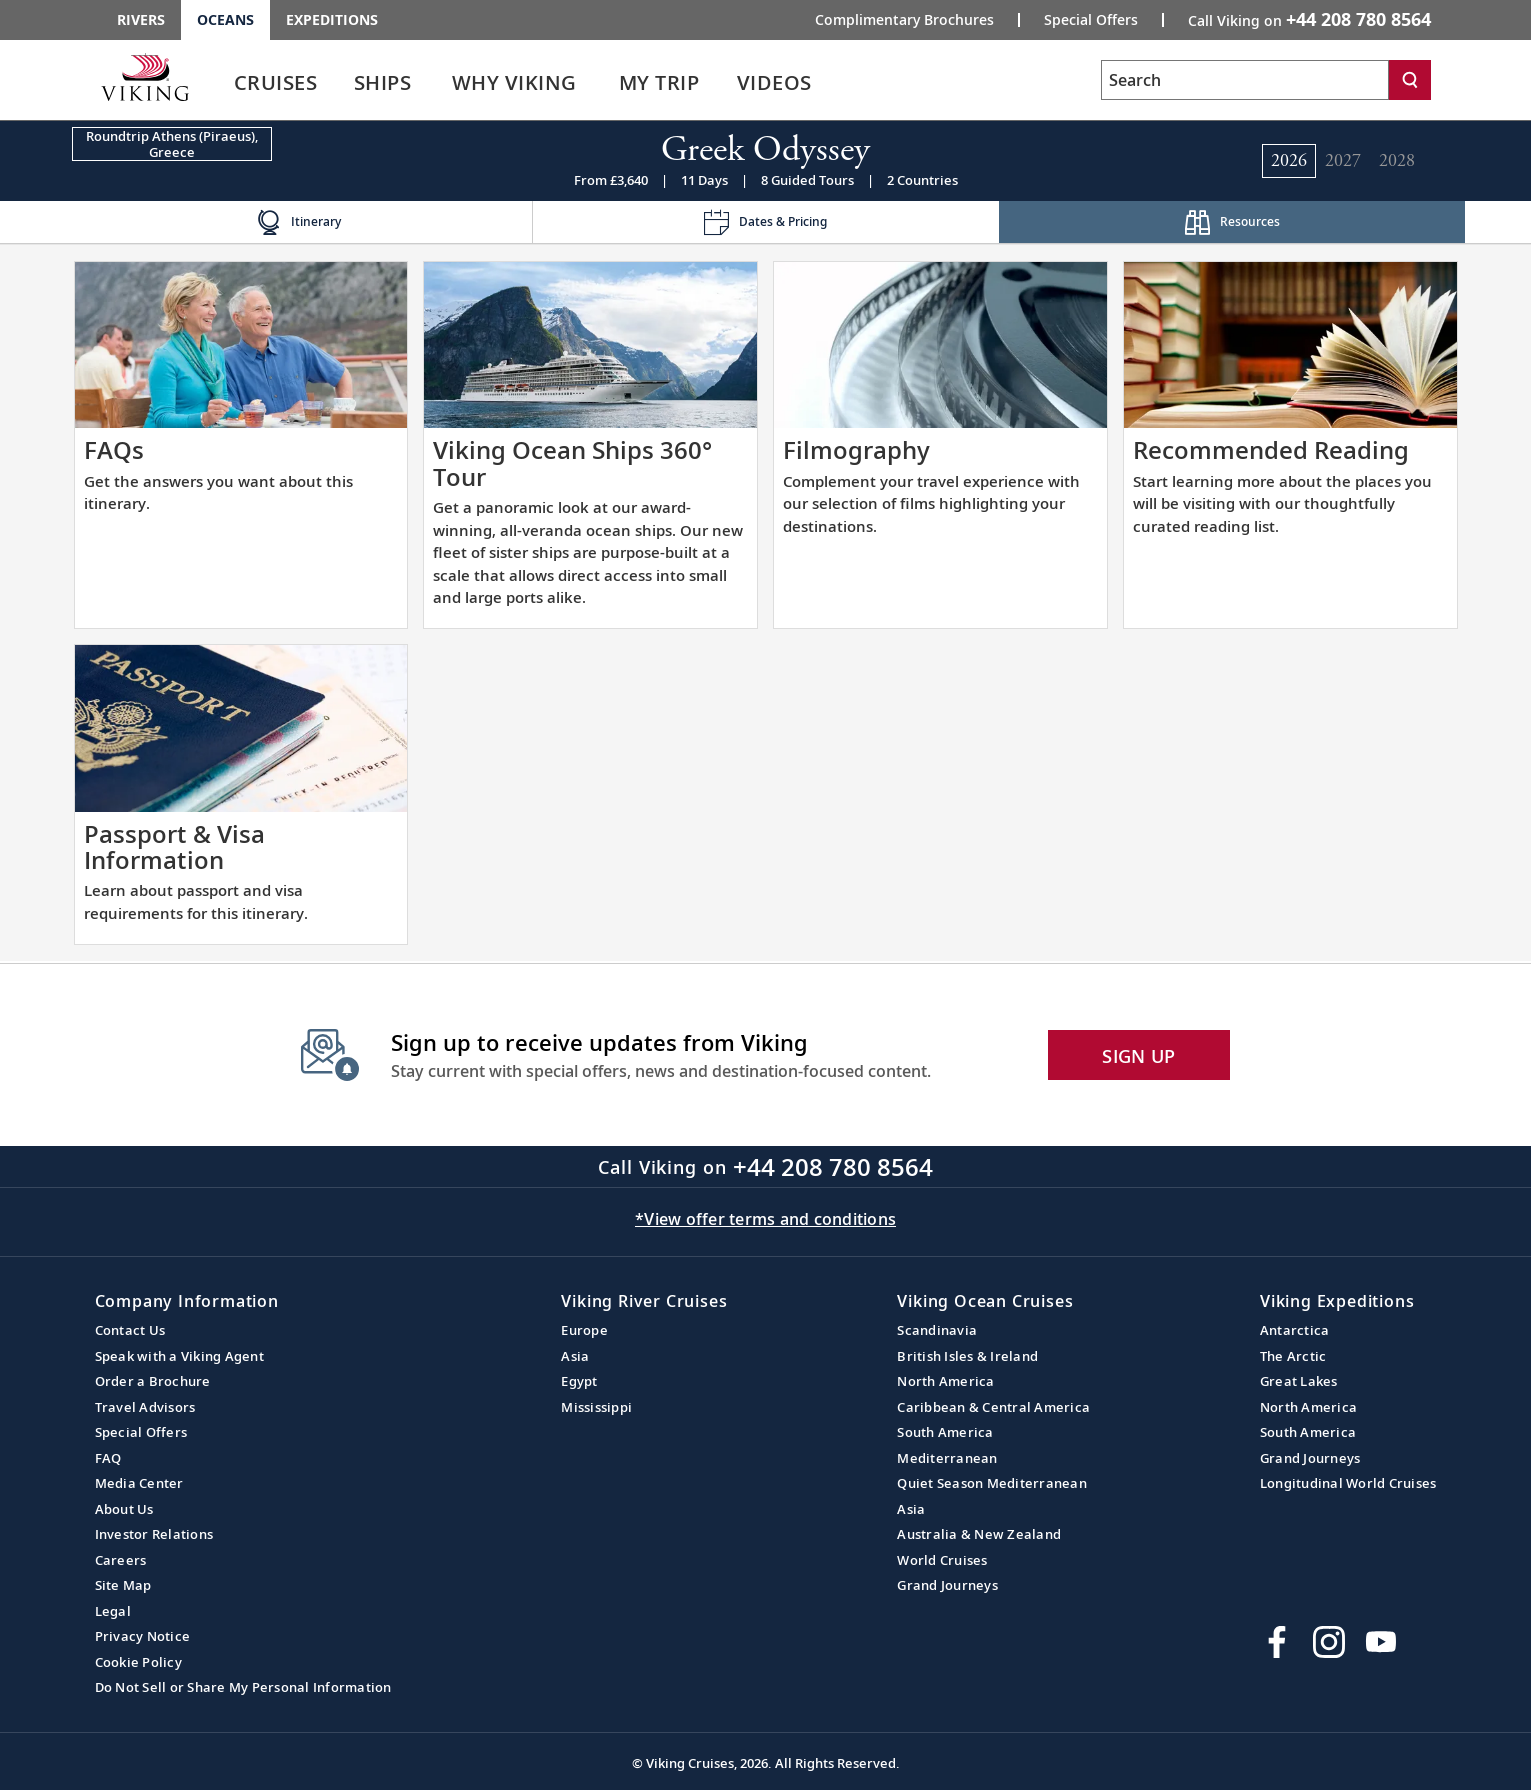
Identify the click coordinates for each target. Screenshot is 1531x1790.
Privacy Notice (143, 1636)
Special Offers (141, 1432)
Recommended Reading (1271, 449)
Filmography (856, 449)
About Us (124, 1509)
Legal (113, 1611)
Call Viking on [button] (1309, 19)
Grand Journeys (947, 1585)
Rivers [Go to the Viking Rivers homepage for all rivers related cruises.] (141, 19)
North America (945, 1381)
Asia (575, 1356)
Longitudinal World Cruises (1348, 1483)
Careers (121, 1560)
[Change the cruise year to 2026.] (1289, 161)
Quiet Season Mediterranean (992, 1483)
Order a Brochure (153, 1381)
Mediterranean (947, 1458)
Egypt (579, 1381)
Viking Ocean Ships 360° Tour (572, 462)
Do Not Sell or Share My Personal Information (243, 1687)
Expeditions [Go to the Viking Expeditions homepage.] (332, 19)
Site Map (123, 1585)
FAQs (114, 449)
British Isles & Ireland (967, 1356)
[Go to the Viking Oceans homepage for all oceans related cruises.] (145, 77)
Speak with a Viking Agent (179, 1356)
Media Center (139, 1483)
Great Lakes (1299, 1381)
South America (945, 1432)
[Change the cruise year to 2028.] (1397, 161)
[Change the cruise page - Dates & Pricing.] (765, 222)
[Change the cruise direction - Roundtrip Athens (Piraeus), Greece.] (172, 144)
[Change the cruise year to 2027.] (1343, 161)
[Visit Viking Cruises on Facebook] (1277, 1642)
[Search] (1410, 80)
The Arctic (1293, 1356)
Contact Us (130, 1330)
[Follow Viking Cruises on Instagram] (1329, 1642)
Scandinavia (937, 1330)
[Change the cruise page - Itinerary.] (299, 222)
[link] (276, 87)
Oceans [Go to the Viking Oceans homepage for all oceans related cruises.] (225, 19)
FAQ (108, 1458)
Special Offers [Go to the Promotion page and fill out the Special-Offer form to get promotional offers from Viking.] (1091, 20)
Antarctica (1295, 1330)
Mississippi (596, 1407)
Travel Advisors (145, 1407)
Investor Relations (154, 1534)
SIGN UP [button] (1138, 1056)
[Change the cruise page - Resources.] (1232, 222)
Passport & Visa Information (174, 846)
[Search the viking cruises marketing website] (1245, 80)
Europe (584, 1330)
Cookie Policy (138, 1662)
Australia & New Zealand (979, 1534)
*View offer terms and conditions (765, 1219)
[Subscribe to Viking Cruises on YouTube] (1381, 1642)
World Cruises (942, 1560)
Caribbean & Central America (993, 1407)
